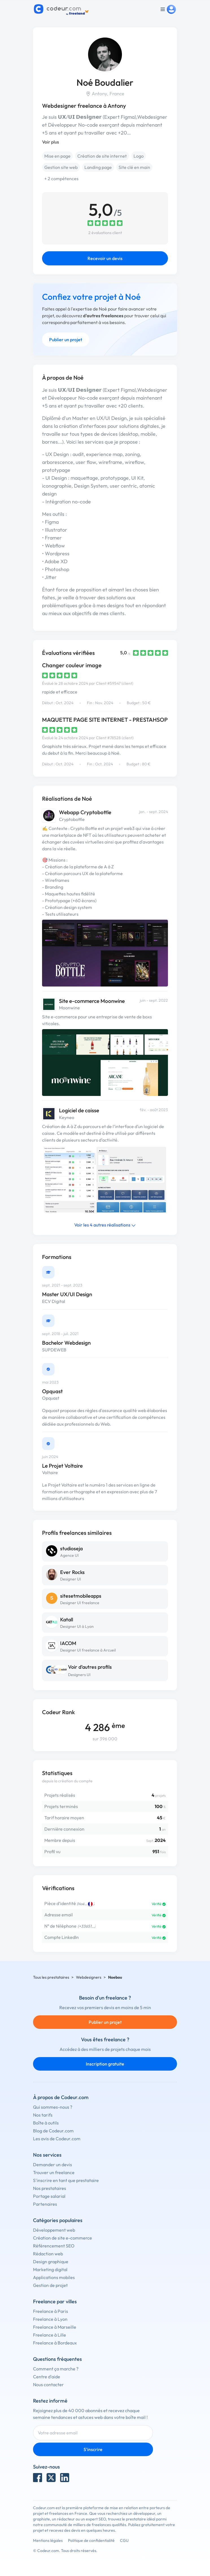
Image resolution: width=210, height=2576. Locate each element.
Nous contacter (48, 2384)
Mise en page (57, 156)
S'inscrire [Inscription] (93, 2449)
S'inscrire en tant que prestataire (66, 2180)
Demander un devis (52, 2164)
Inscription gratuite (105, 2064)
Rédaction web (48, 2253)
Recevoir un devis (105, 258)
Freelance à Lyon (50, 2319)
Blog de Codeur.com (53, 2131)
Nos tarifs (43, 2115)
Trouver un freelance (54, 2172)
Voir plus (50, 142)
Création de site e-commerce (62, 2238)
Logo (139, 156)
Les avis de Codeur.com (56, 2138)
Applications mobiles (54, 2277)
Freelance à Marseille (54, 2327)
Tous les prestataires (51, 1977)
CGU (124, 2540)
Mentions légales (48, 2540)
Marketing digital (50, 2269)
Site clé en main (134, 167)
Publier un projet (65, 339)
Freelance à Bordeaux (55, 2343)
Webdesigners (88, 1977)
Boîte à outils (46, 2123)
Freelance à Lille (49, 2335)
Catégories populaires (57, 2220)
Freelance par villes (55, 2301)
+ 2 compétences (61, 178)
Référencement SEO (54, 2246)
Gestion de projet (50, 2285)
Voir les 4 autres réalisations (105, 1225)
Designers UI (79, 1674)
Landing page (98, 167)
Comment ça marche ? (55, 2369)
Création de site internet (102, 156)
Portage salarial (49, 2196)
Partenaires (45, 2204)
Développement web (54, 2230)
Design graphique (50, 2261)
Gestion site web (61, 167)
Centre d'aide (46, 2376)
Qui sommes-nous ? (52, 2107)
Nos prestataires (49, 2188)
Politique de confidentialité (91, 2540)
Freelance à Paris (50, 2311)
